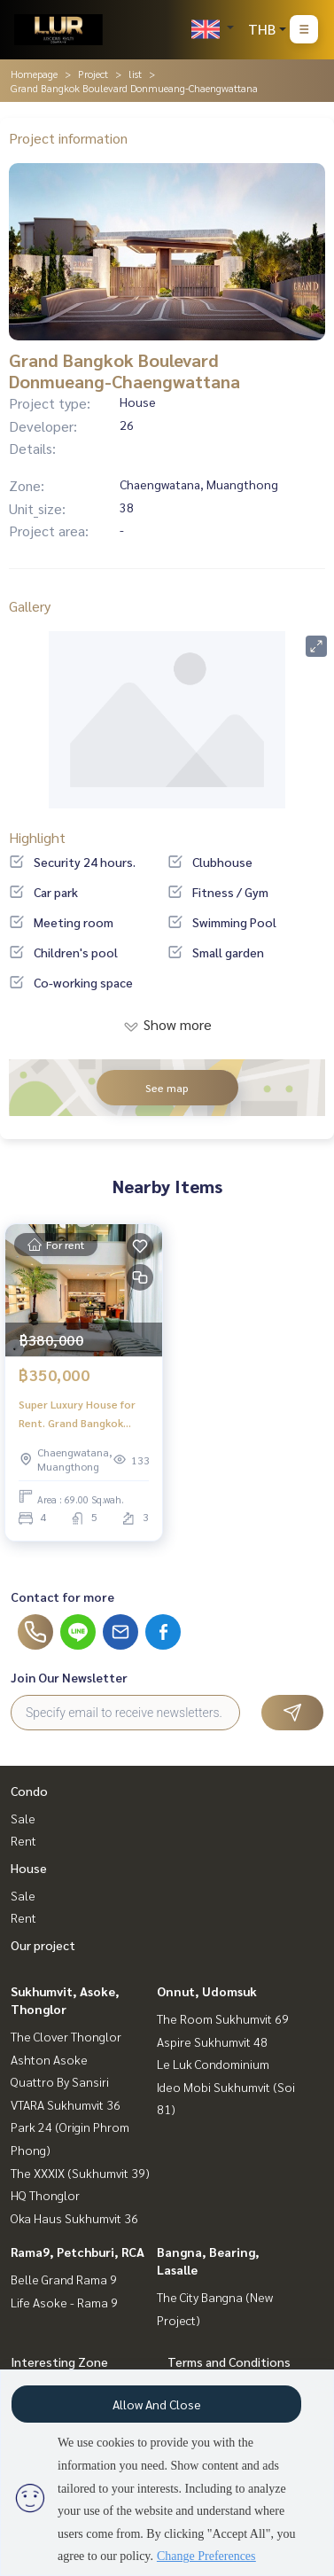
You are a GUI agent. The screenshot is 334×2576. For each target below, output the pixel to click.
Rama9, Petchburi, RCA (77, 2252)
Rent (23, 1840)
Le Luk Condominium (213, 2064)
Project (93, 73)
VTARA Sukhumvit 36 (65, 2104)
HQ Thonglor (45, 2195)
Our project (43, 1945)
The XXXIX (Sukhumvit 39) (80, 2173)
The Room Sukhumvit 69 (223, 2018)
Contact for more (62, 1596)
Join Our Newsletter (69, 1677)
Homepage (34, 73)
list (135, 73)
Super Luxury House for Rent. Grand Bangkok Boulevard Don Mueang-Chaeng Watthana (79, 1414)
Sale (23, 1818)
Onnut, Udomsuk (207, 1991)
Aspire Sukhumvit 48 (212, 2041)
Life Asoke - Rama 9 (64, 2302)
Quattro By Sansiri (60, 2081)
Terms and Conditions (229, 2361)
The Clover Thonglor (66, 2036)
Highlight (37, 837)
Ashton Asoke (49, 2059)
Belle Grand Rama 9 (64, 2279)
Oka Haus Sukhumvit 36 (74, 2218)
